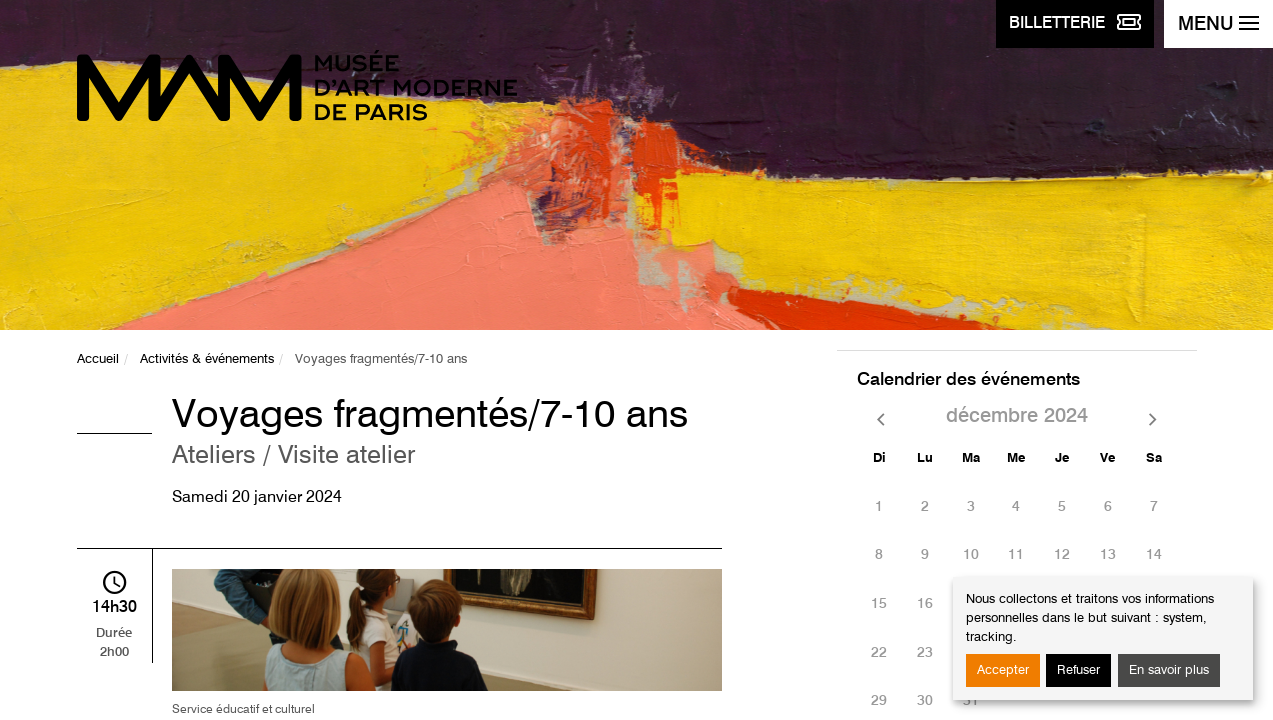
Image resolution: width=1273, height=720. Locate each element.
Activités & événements (207, 359)
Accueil (98, 359)
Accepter (1003, 670)
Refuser (1078, 670)
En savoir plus (1169, 670)
